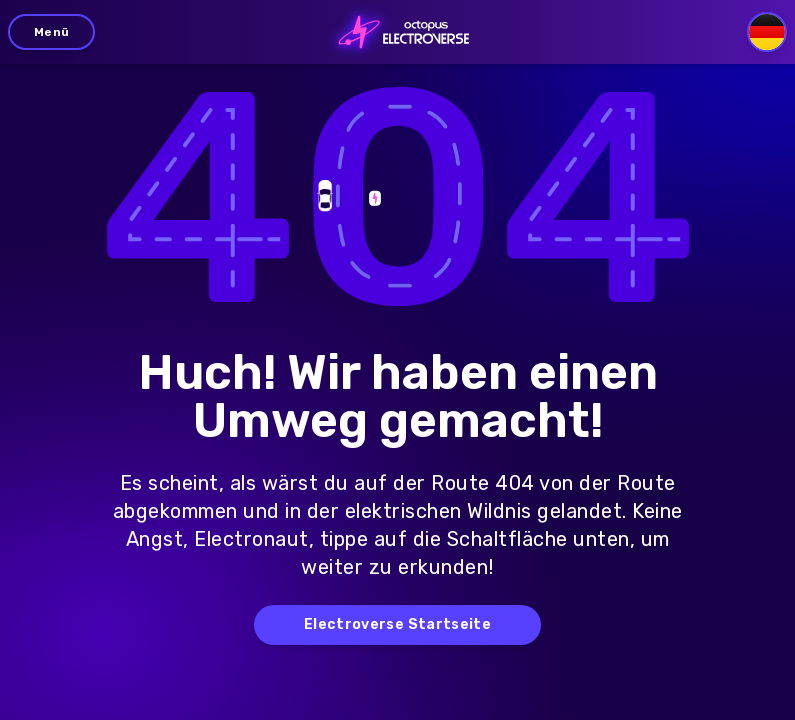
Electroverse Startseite (397, 624)
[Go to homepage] (398, 32)
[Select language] (767, 32)
